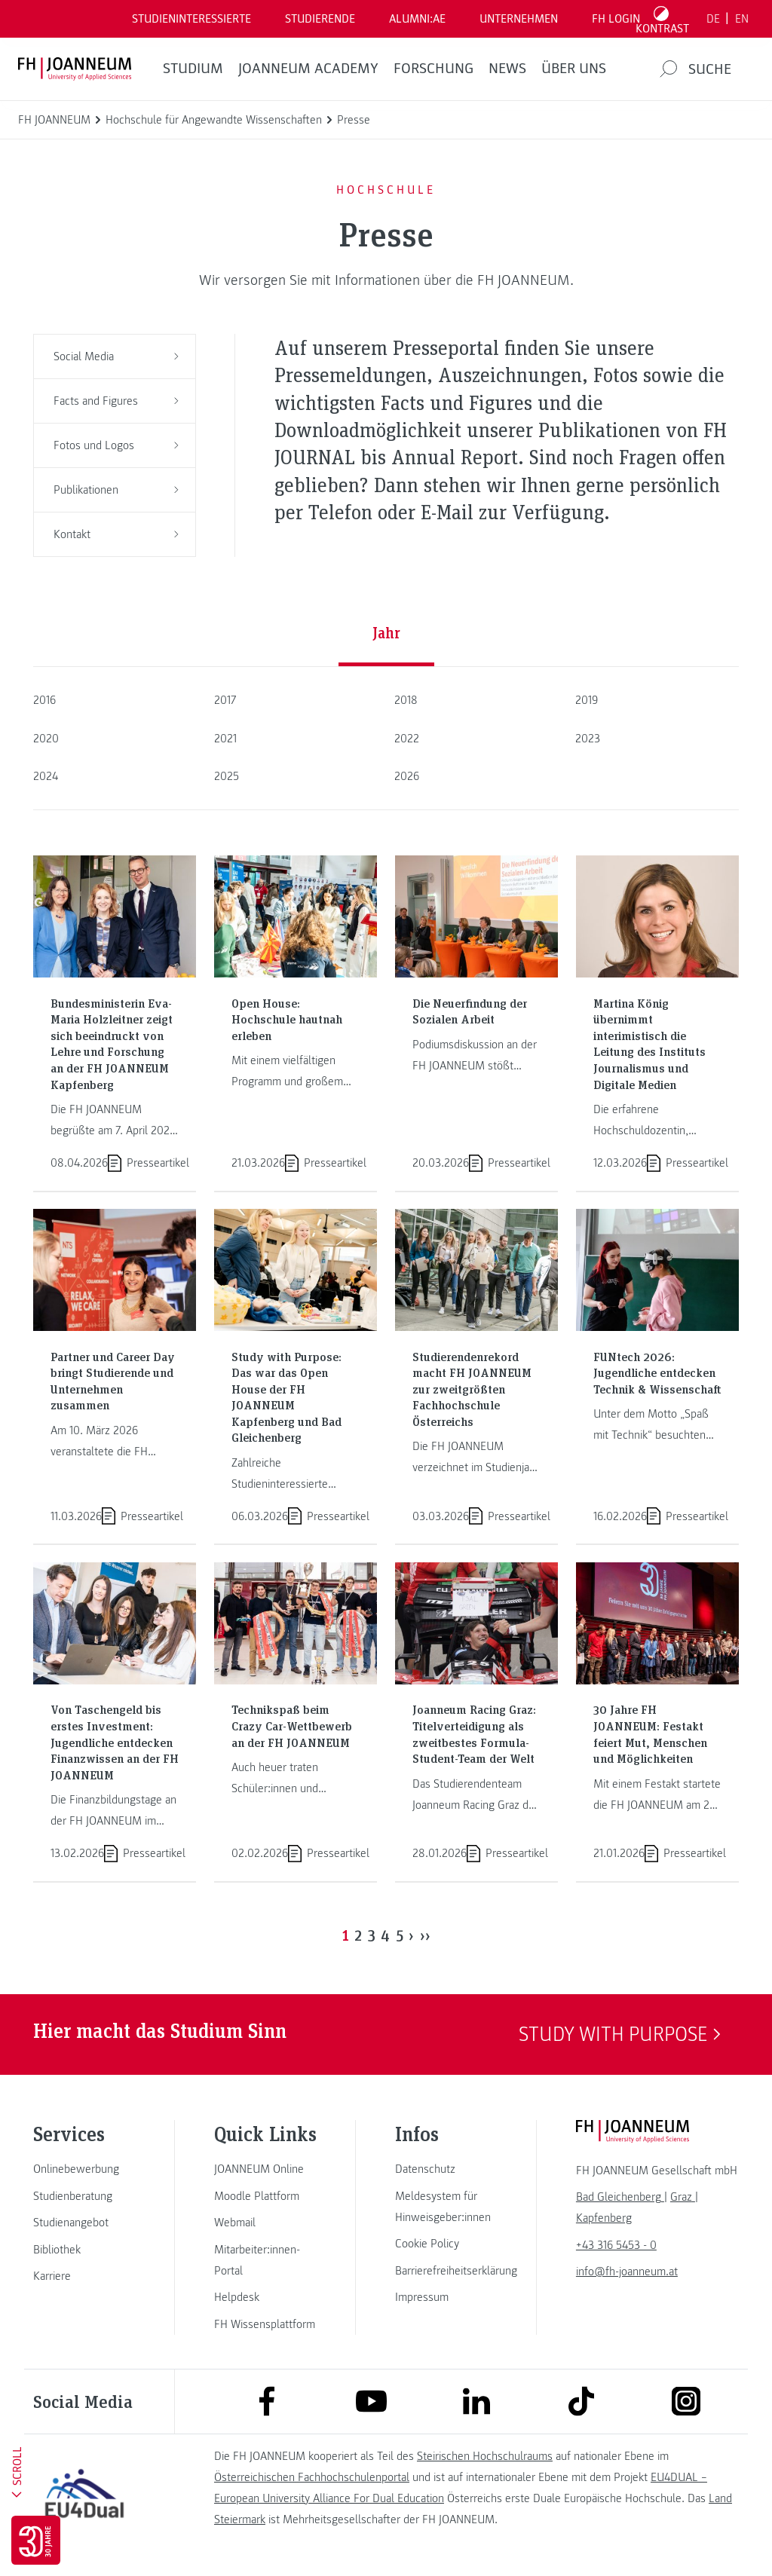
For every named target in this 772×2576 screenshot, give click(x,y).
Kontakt (116, 534)
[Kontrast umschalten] (662, 19)
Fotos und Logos (116, 445)
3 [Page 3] (371, 1934)
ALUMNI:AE (417, 18)
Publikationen (116, 489)
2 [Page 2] (358, 1934)
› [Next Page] (411, 1934)
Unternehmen (518, 18)
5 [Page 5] (399, 1934)
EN (742, 18)
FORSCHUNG (433, 69)
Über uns (573, 69)
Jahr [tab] (386, 632)
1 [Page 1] (345, 1934)
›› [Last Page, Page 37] (425, 1934)
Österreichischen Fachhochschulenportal (311, 2477)
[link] (84, 2169)
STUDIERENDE (320, 18)
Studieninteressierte (191, 18)
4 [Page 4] (385, 1934)
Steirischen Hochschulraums (485, 2456)
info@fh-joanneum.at (627, 2271)
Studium (193, 69)
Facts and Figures (116, 400)
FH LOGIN (616, 18)
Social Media (116, 356)
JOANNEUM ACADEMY (308, 69)
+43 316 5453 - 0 (616, 2245)
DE (713, 18)
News (507, 69)
